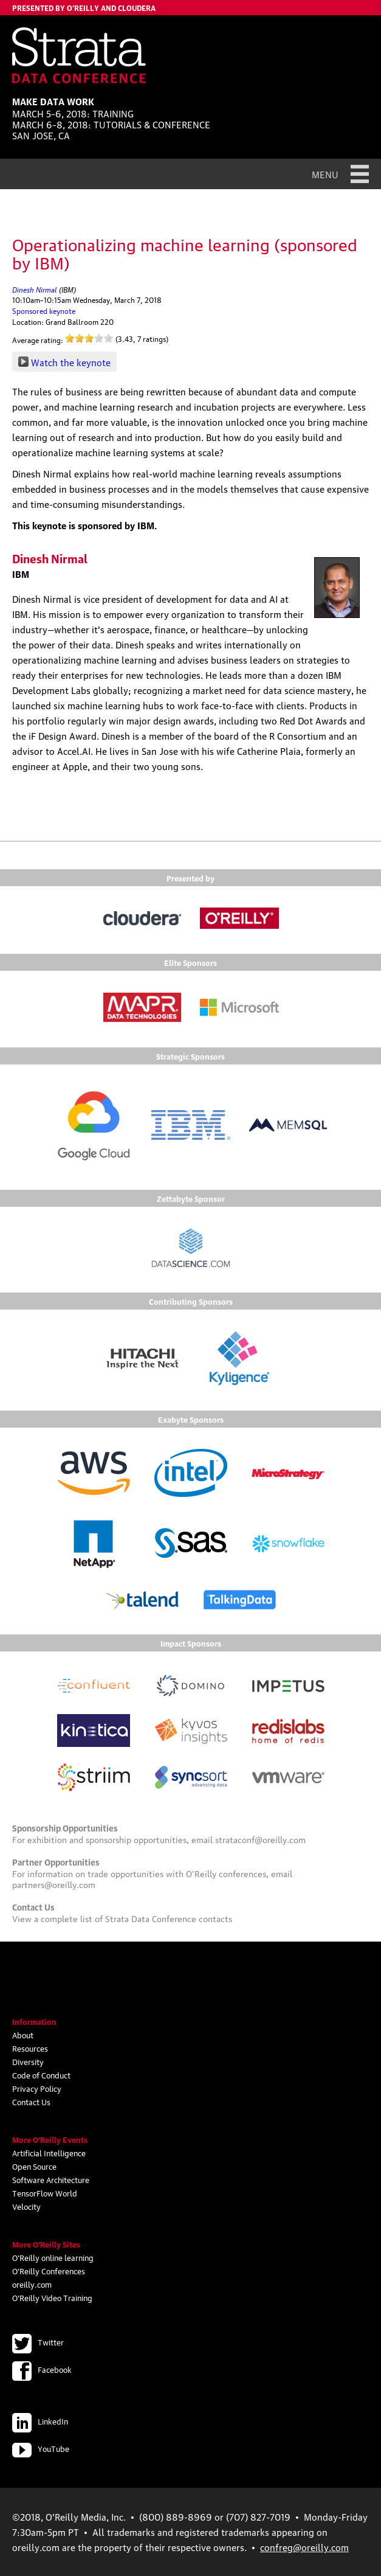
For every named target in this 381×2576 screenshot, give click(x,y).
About (22, 2034)
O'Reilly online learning (53, 2257)
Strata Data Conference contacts (168, 1918)
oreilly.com (32, 2284)
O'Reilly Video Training (52, 2297)
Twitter (38, 2341)
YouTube (40, 2448)
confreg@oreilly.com (304, 2546)
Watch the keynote (71, 361)
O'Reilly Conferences (48, 2270)
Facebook (42, 2369)
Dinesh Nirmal (34, 288)
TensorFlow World (44, 2192)
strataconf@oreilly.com (260, 1839)
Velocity (26, 2206)
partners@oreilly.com (53, 1884)
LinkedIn (40, 2420)
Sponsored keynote (43, 310)
